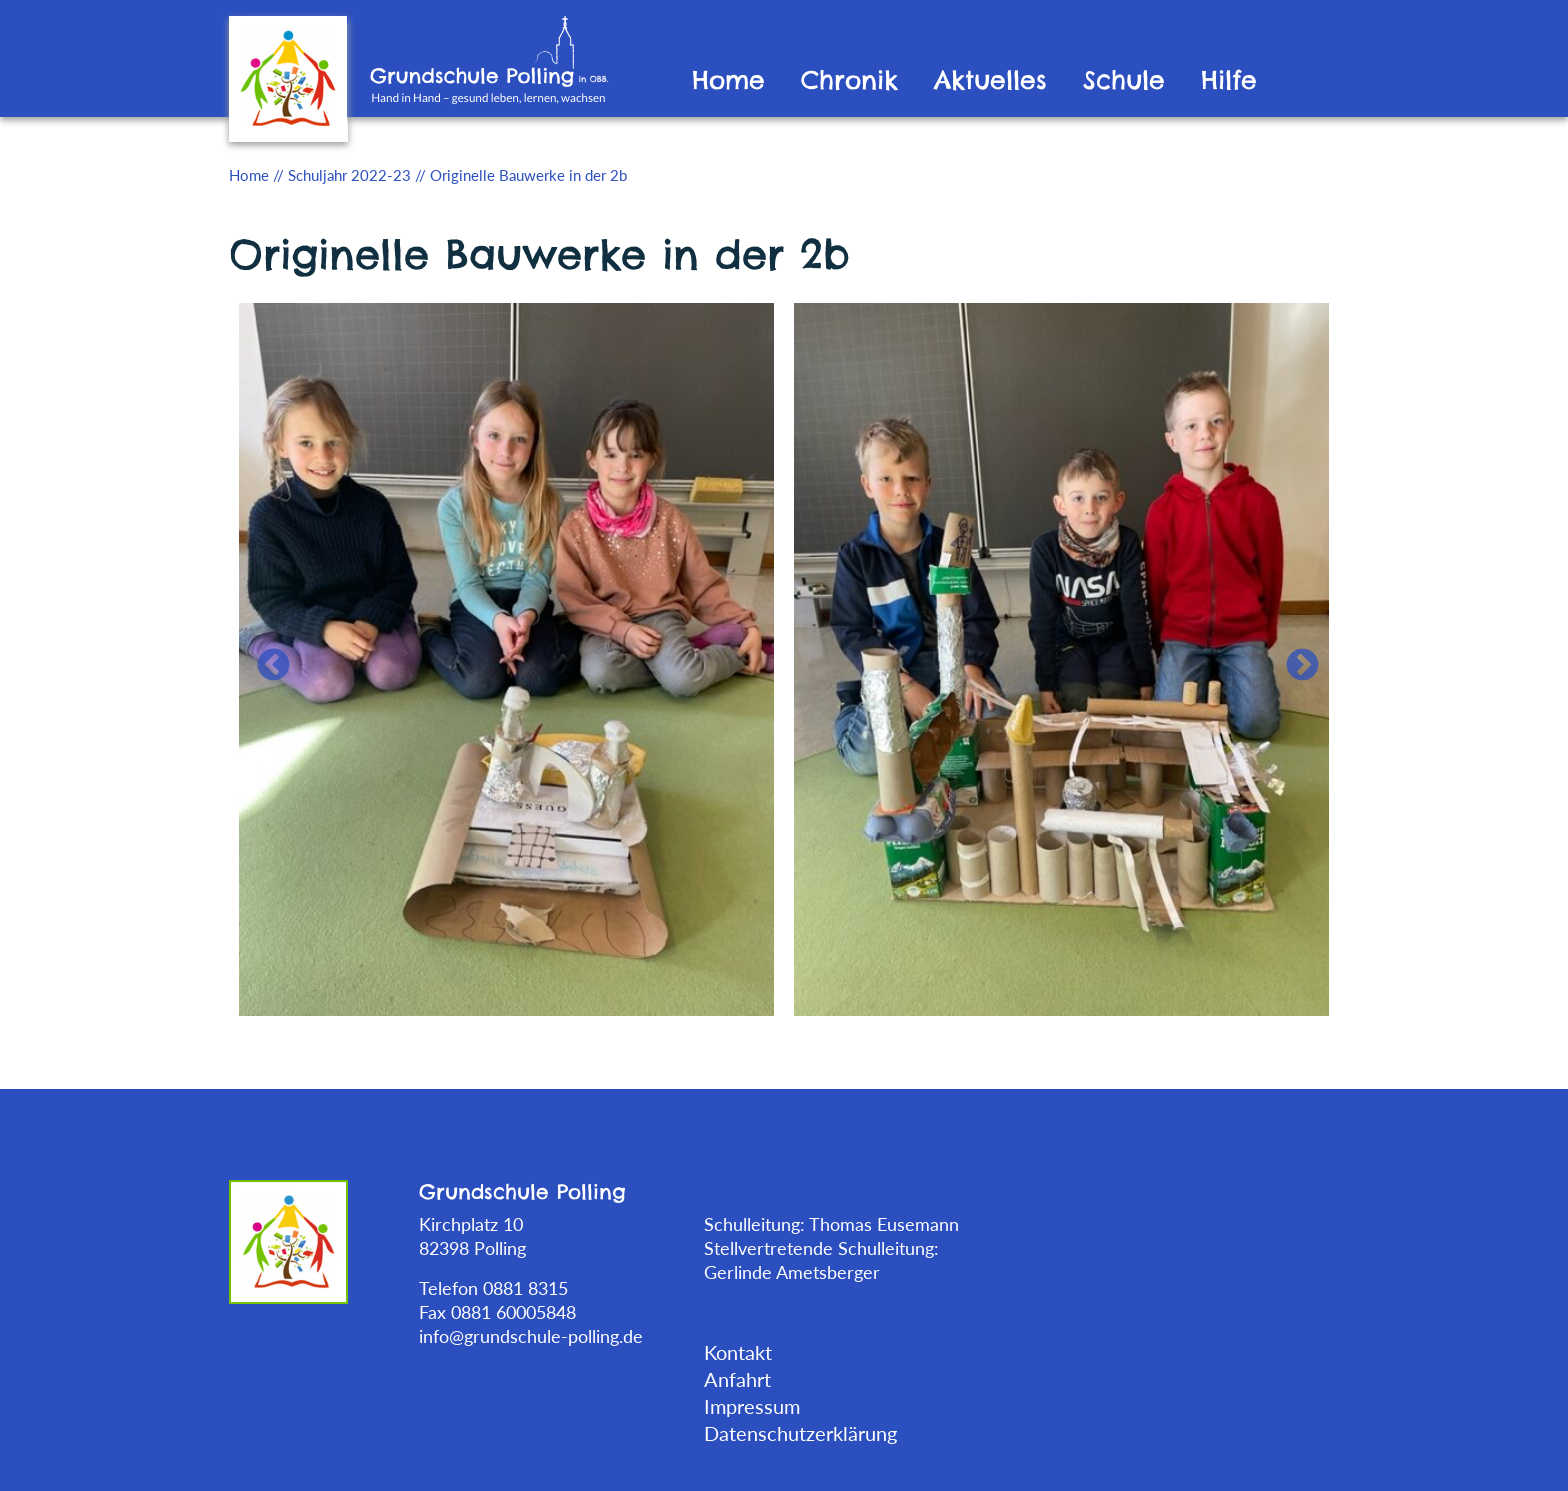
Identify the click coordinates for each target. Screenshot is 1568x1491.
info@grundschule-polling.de (531, 1336)
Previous (265, 658)
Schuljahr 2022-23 (349, 175)
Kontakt (738, 1352)
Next (1294, 658)
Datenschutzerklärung (800, 1433)
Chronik (849, 80)
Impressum (752, 1406)
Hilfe (1229, 80)
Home (728, 80)
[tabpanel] (506, 657)
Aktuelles (990, 80)
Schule (1124, 80)
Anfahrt (737, 1379)
